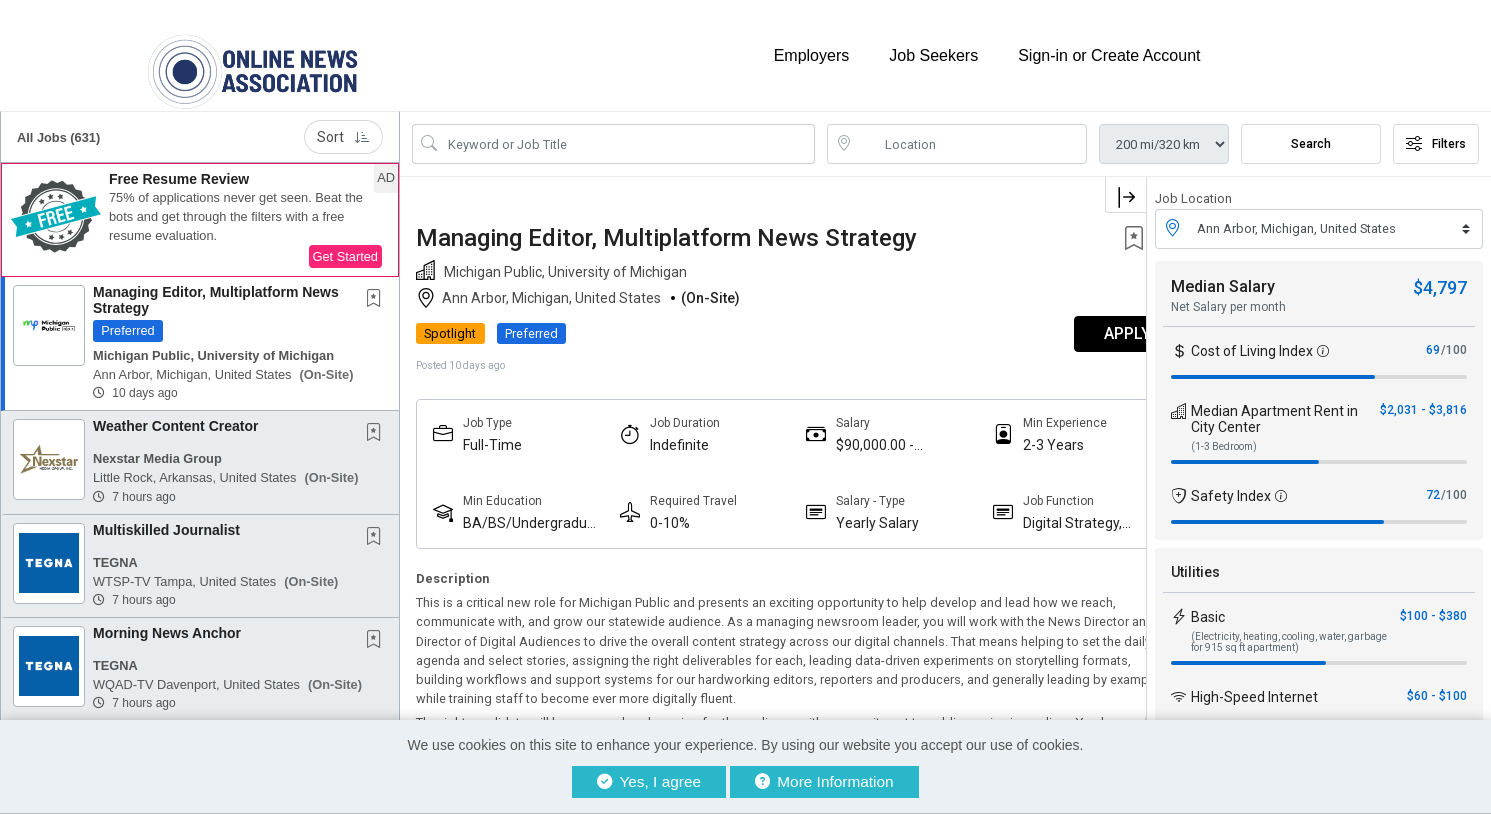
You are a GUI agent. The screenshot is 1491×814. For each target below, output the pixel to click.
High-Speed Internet (1254, 685)
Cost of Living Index (1252, 339)
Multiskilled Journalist (166, 518)
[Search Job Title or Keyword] (627, 133)
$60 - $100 (1437, 684)
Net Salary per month (1228, 295)
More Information (824, 781)
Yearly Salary (852, 511)
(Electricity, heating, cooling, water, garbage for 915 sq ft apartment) (1289, 630)
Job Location (1193, 187)
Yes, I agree (649, 781)
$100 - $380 (1433, 604)
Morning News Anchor (167, 622)
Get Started (345, 245)
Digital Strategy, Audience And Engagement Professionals (1034, 511)
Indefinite (666, 433)
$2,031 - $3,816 (1423, 398)
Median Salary (1223, 274)
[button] (200, 209)
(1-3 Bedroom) (1224, 434)
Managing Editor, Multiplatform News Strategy (216, 288)
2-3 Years (1015, 433)
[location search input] (971, 133)
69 (1433, 338)
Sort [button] (343, 126)
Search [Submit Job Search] (1311, 133)
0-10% (657, 511)
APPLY (1076, 322)
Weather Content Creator (175, 415)
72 (1433, 483)
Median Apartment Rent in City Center (1274, 407)
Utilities (1195, 560)
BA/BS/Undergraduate (525, 511)
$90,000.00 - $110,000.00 (850, 433)
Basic (1208, 605)
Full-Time (492, 433)
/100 (1454, 338)
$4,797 (1440, 275)
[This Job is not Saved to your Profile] (378, 289)
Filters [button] (1436, 133)
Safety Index (1231, 484)
